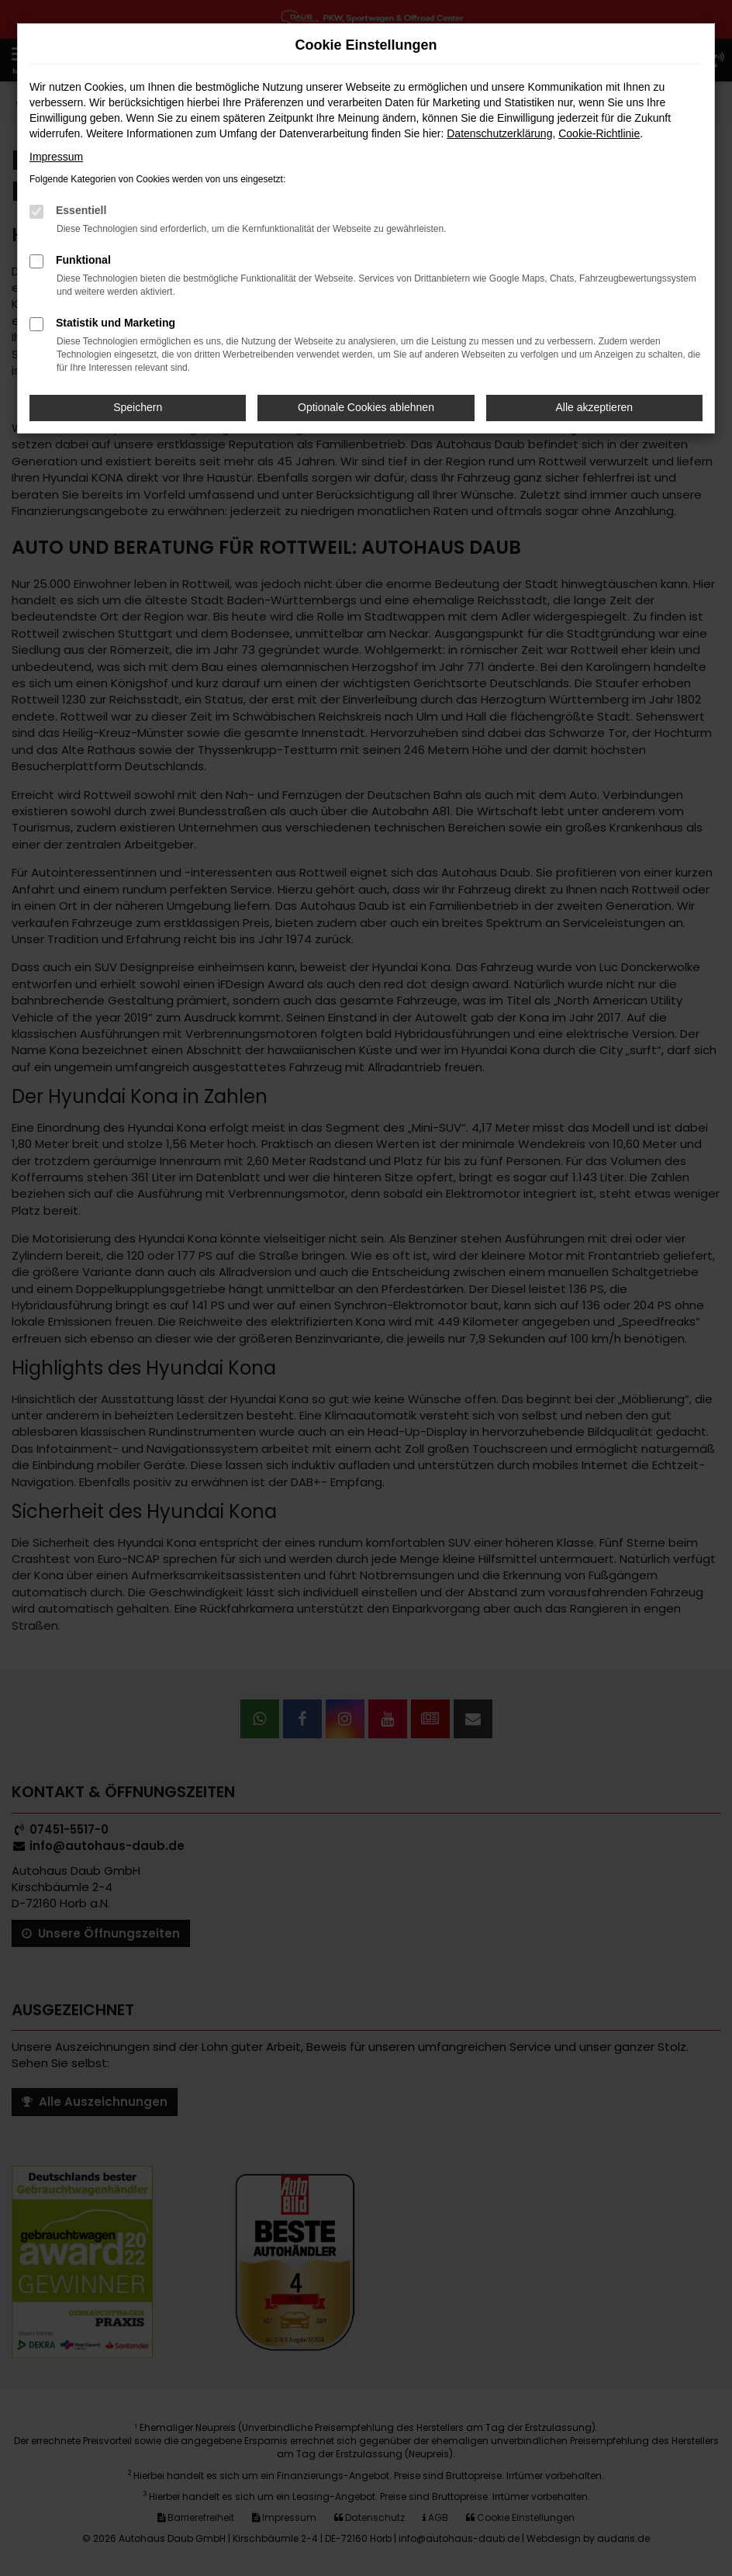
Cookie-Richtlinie (599, 133)
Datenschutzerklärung (499, 133)
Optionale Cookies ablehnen (366, 407)
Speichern (137, 407)
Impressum (56, 156)
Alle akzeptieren (595, 407)
